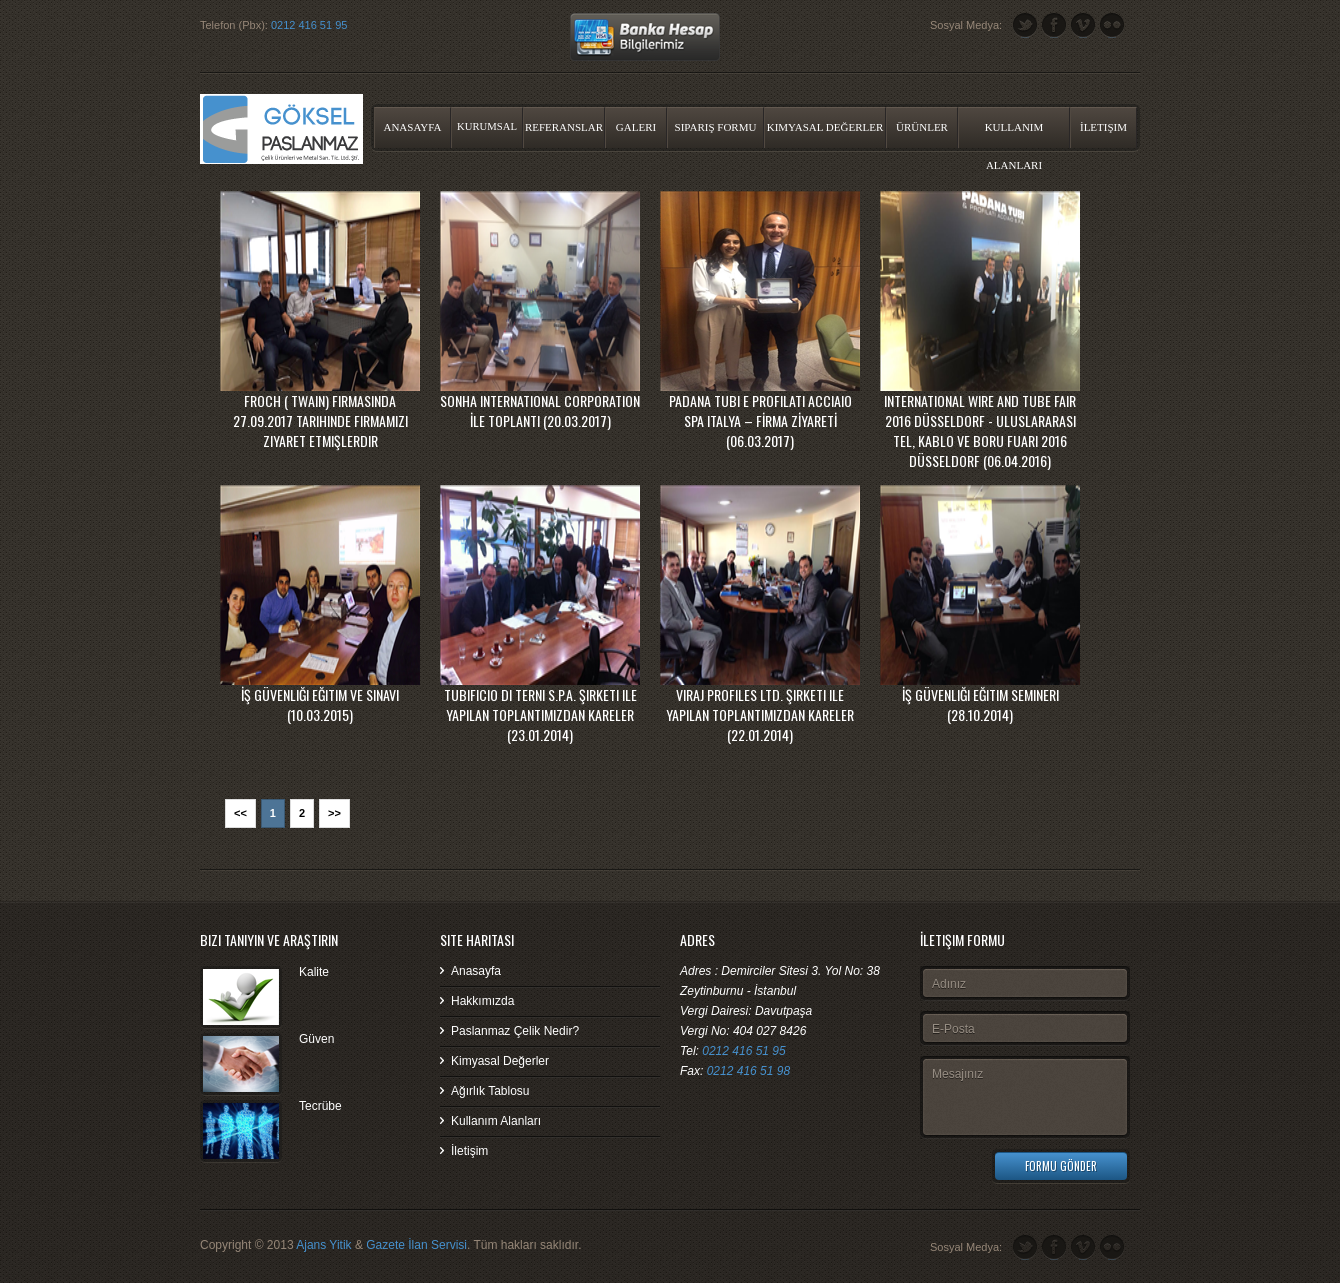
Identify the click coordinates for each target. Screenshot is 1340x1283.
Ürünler (922, 127)
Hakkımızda (482, 1001)
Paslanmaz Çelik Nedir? (515, 1031)
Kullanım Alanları (1014, 134)
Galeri (636, 127)
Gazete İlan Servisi (416, 1245)
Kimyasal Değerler (825, 127)
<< (240, 813)
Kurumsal (487, 126)
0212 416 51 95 (309, 25)
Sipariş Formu (716, 127)
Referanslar (564, 127)
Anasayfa (412, 127)
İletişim (1103, 127)
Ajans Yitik (323, 1245)
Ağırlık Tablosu (490, 1091)
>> (334, 813)
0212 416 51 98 (748, 1071)
